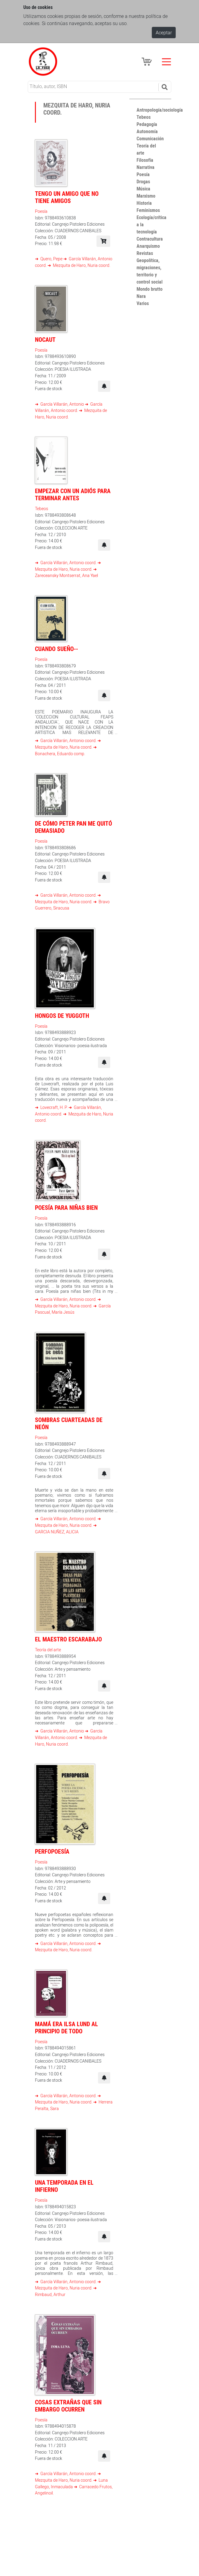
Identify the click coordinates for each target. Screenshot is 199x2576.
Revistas (145, 253)
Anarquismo (148, 246)
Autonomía (147, 131)
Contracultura (150, 239)
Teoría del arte (48, 1649)
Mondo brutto (150, 289)
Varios (143, 303)
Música (143, 188)
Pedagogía (147, 124)
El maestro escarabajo (68, 1639)
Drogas (143, 181)
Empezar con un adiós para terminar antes (73, 494)
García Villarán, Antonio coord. (68, 562)
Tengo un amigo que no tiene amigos (67, 197)
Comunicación (150, 138)
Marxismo (146, 196)
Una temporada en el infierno (64, 2186)
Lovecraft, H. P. (53, 1107)
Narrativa (145, 167)
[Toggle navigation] (166, 62)
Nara (141, 296)
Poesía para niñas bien (66, 1208)
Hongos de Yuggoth (62, 1016)
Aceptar (164, 32)
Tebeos (41, 508)
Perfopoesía (52, 1851)
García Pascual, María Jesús (73, 1309)
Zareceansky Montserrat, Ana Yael (66, 575)
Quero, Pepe (51, 258)
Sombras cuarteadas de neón (68, 1423)
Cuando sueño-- (56, 649)
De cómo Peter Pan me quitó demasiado (73, 827)
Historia (144, 203)
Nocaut (45, 340)
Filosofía (145, 160)
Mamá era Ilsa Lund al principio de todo (66, 2027)
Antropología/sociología (160, 110)
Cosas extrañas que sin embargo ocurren (68, 2405)
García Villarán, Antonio (62, 404)
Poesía (41, 211)
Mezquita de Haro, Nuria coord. (81, 265)
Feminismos (148, 210)
